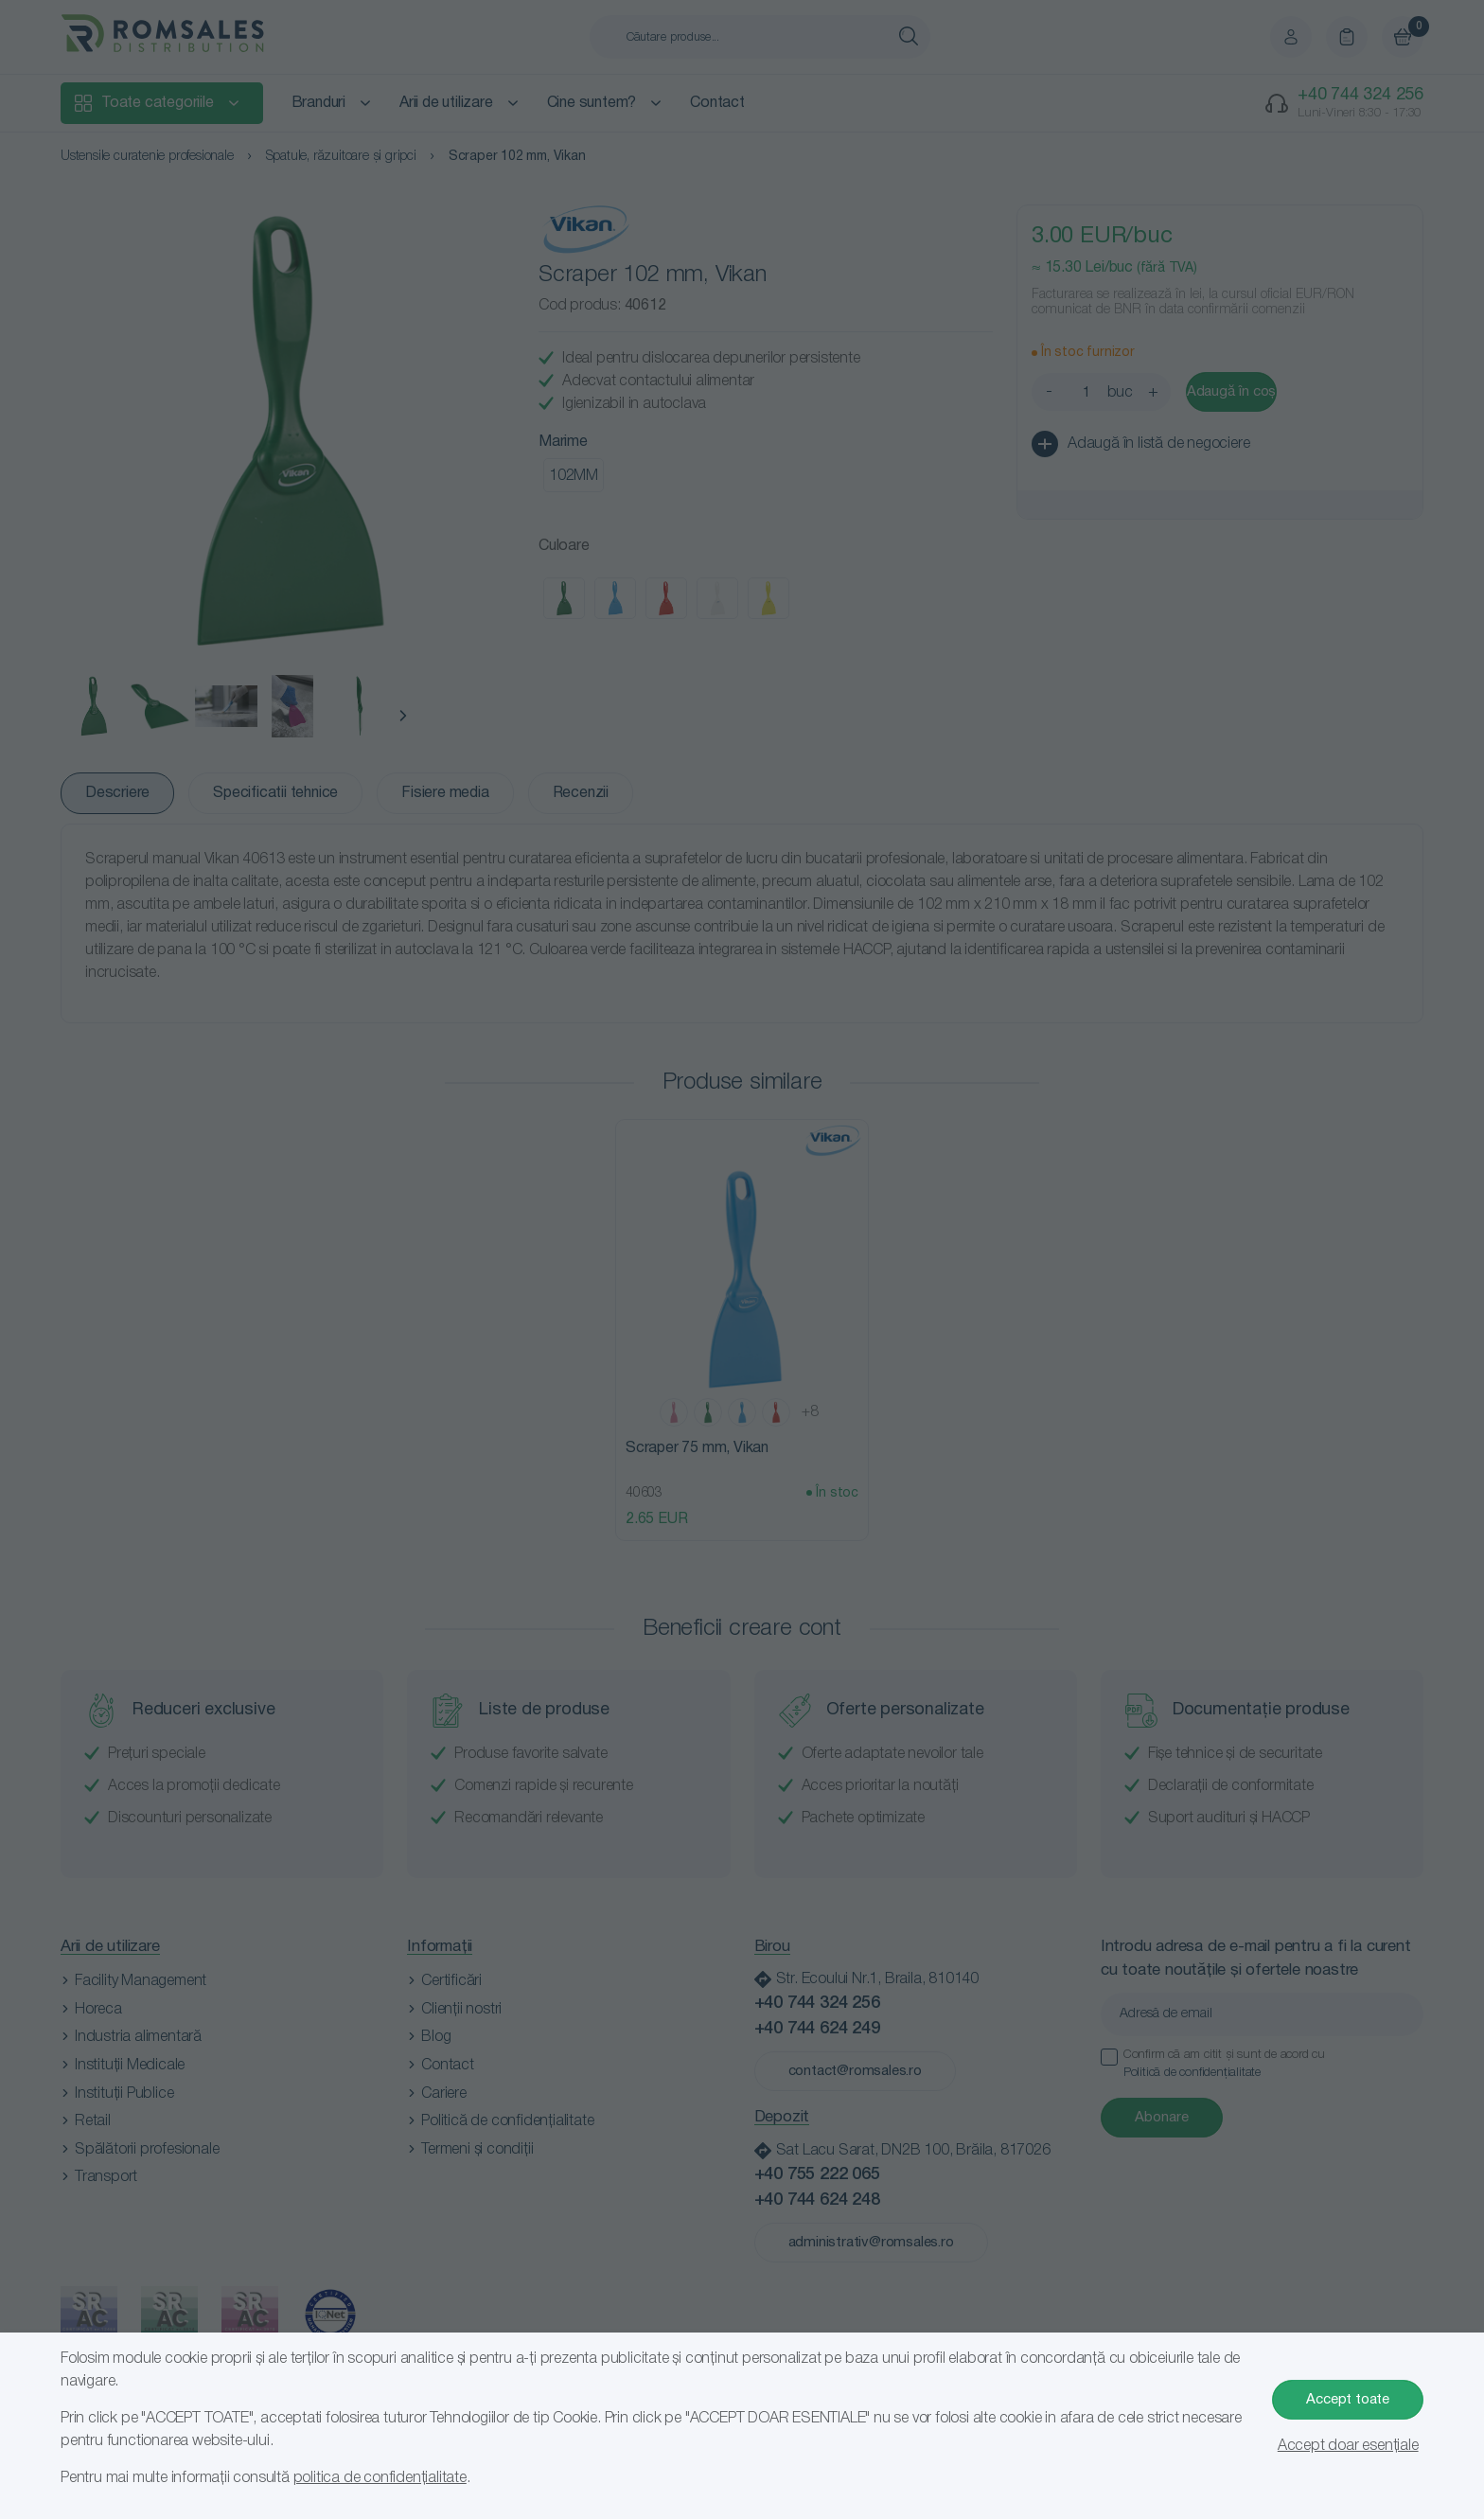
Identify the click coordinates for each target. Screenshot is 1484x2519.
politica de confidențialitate (380, 2478)
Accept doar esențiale (1348, 2446)
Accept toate (1347, 2399)
